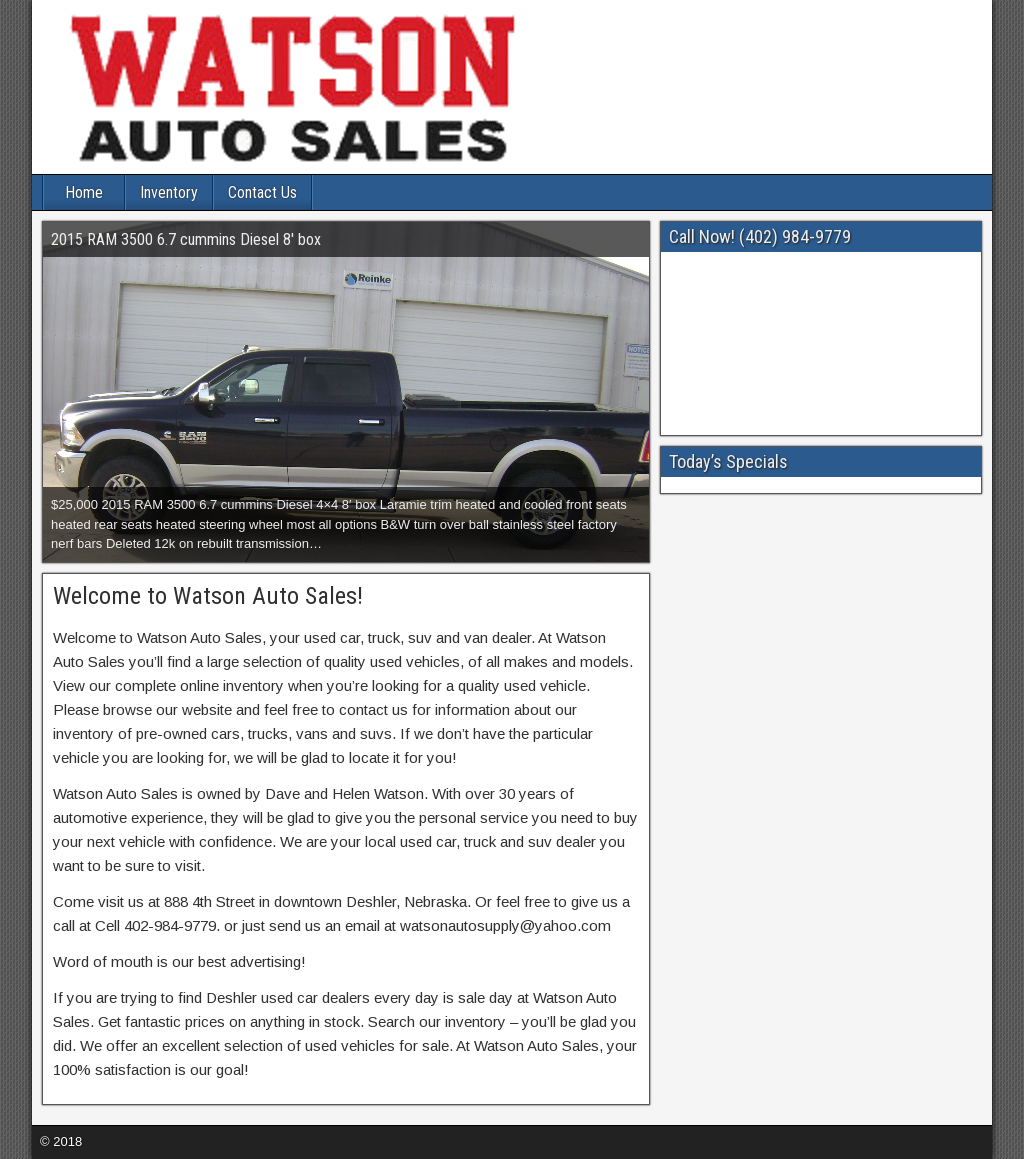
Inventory (169, 192)
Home (84, 192)
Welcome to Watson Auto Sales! (208, 596)
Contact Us (262, 192)
